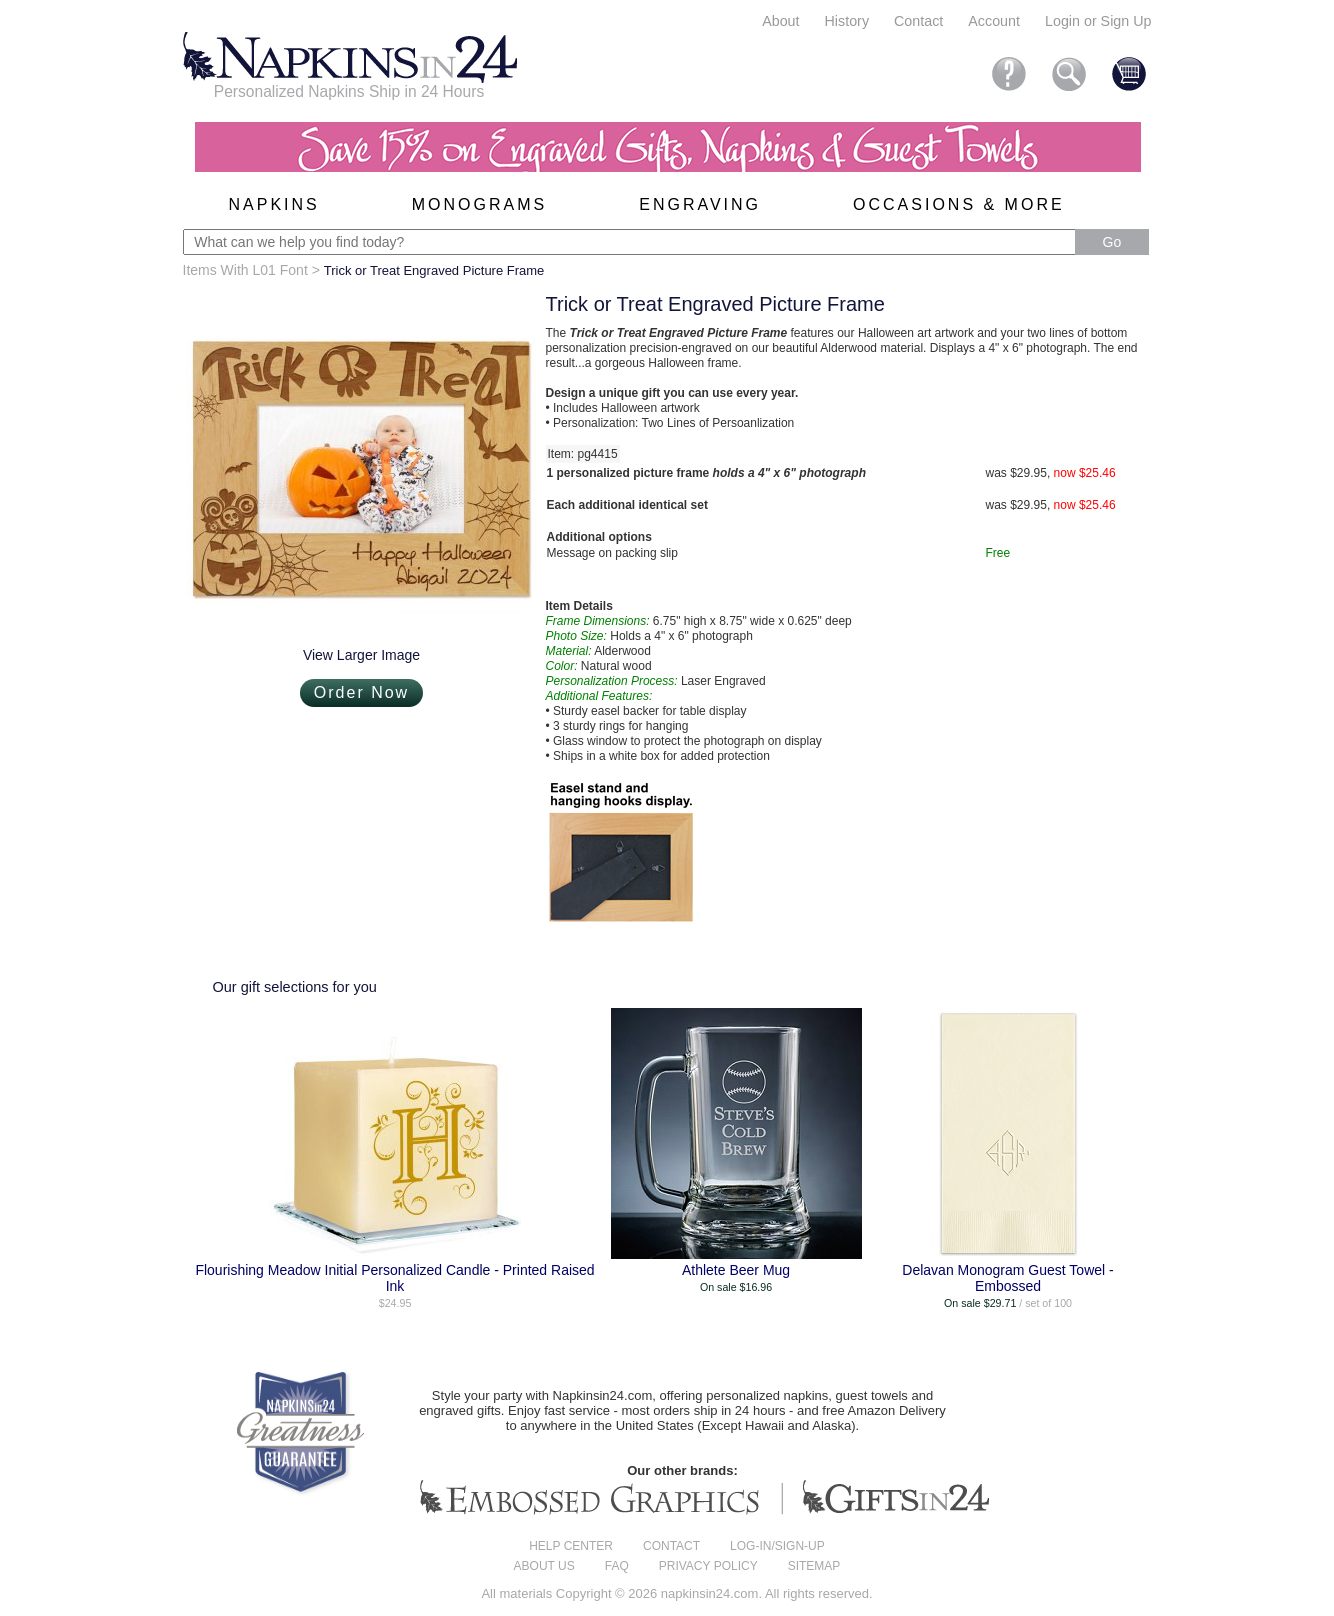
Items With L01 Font (245, 270)
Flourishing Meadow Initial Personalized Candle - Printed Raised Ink (394, 1278)
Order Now (361, 692)
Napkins (274, 204)
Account (994, 21)
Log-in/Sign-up (777, 1546)
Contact (918, 21)
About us (544, 1566)
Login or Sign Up (1098, 21)
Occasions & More (959, 204)
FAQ (617, 1566)
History (847, 21)
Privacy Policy (708, 1566)
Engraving (700, 204)
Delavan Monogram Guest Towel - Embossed (1007, 1278)
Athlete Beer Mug (736, 1270)
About (780, 21)
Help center (571, 1546)
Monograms (479, 204)
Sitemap (814, 1566)
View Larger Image (361, 655)
